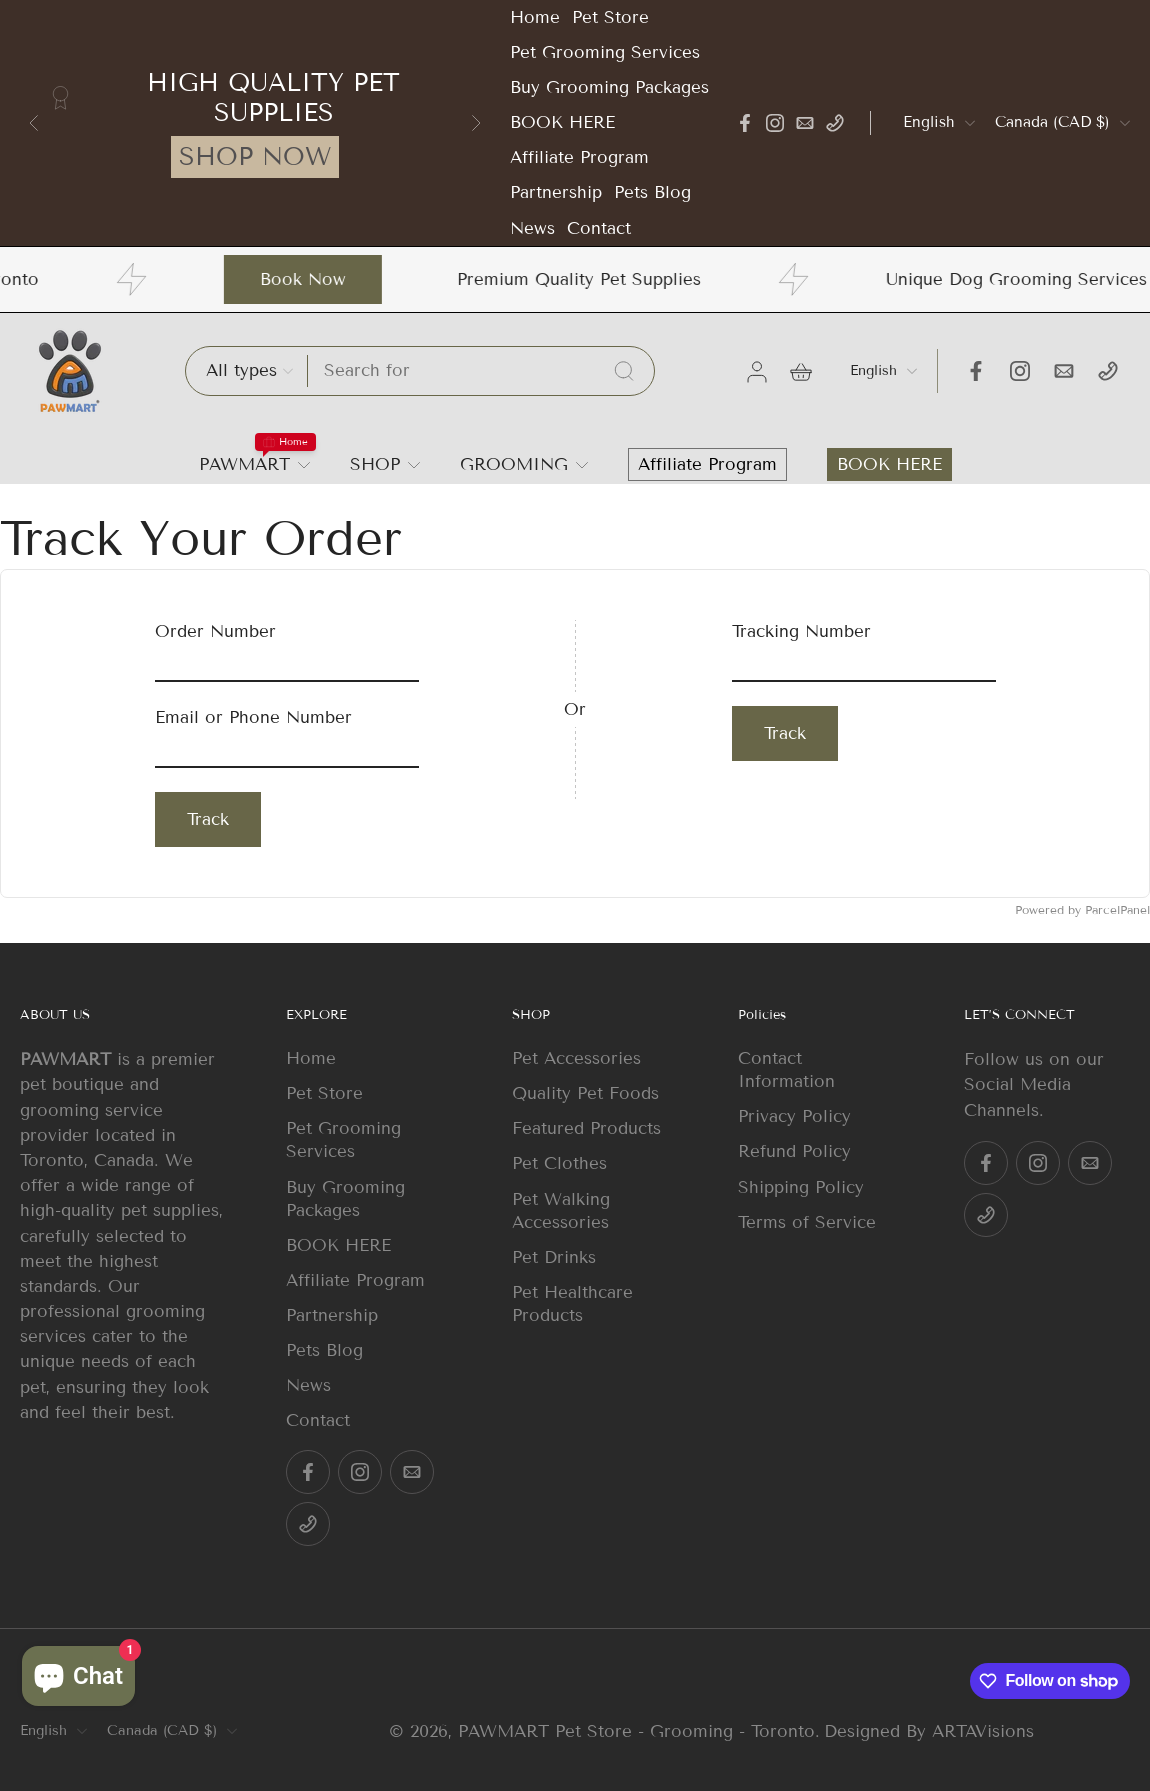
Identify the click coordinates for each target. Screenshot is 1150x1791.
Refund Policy (794, 1151)
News (532, 228)
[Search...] (624, 371)
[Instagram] (775, 123)
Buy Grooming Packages (609, 87)
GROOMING (514, 464)
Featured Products (586, 1128)
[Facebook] (745, 123)
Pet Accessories (576, 1058)
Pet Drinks (554, 1257)
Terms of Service (807, 1222)
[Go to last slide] (34, 123)
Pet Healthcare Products (572, 1304)
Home (535, 17)
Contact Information (786, 1070)
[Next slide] (476, 123)
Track (208, 819)
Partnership (556, 192)
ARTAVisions (983, 1731)
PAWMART (244, 464)
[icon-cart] (800, 371)
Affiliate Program (579, 157)
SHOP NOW (255, 157)
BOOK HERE (562, 122)
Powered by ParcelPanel (1082, 909)
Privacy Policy (794, 1116)
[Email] (805, 123)
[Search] (481, 370)
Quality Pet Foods (585, 1093)
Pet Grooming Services (605, 52)
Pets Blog (652, 192)
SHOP (375, 464)
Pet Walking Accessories (561, 1210)
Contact (599, 228)
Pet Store (610, 17)
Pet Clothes (559, 1163)
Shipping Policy (801, 1186)
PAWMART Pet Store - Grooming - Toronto (636, 1731)
